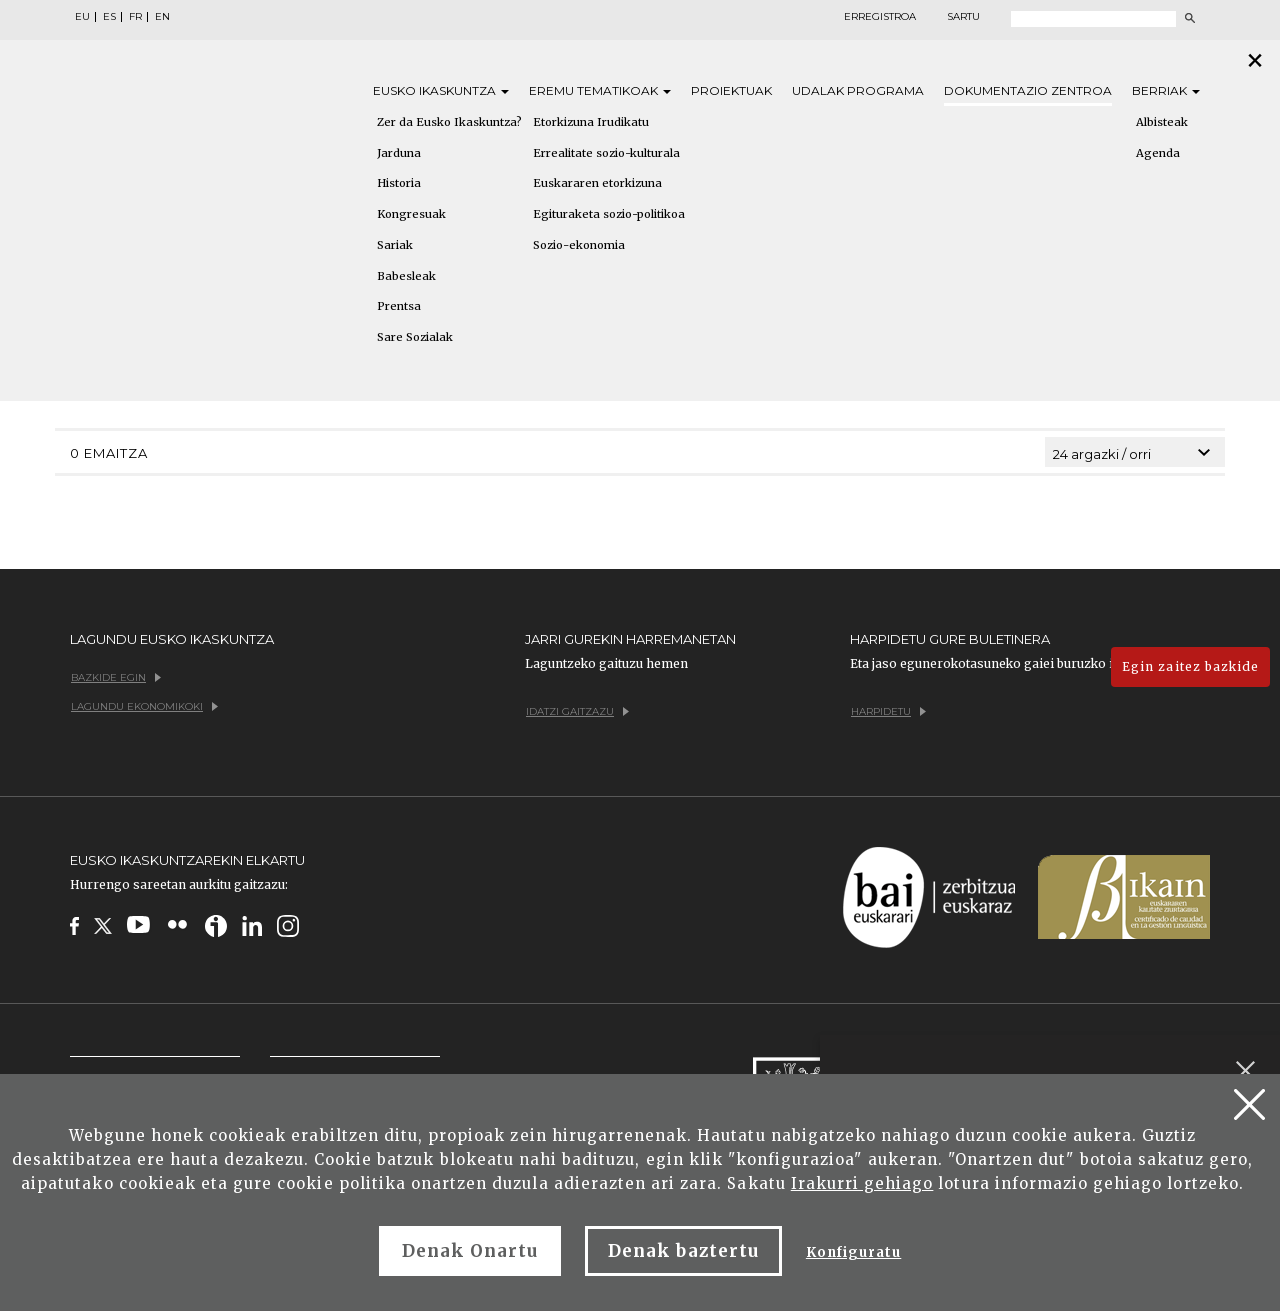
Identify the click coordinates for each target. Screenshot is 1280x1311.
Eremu (600, 90)
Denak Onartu (470, 1251)
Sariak (395, 245)
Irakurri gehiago (862, 1183)
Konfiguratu (853, 1252)
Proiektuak (731, 90)
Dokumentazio (1028, 90)
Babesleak (406, 276)
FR (135, 17)
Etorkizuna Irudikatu (591, 122)
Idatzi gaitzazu (577, 711)
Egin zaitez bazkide (1190, 666)
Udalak (858, 90)
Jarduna (399, 153)
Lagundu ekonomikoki (144, 706)
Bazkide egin (116, 677)
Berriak (1166, 90)
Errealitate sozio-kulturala (606, 153)
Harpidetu (888, 711)
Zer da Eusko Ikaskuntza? (449, 122)
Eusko (441, 90)
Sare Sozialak (415, 337)
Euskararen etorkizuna (597, 183)
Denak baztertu (683, 1251)
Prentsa (399, 306)
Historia (399, 183)
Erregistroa (880, 17)
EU (82, 17)
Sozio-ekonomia (579, 245)
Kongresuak (411, 214)
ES (109, 17)
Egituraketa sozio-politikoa (609, 214)
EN (162, 17)
